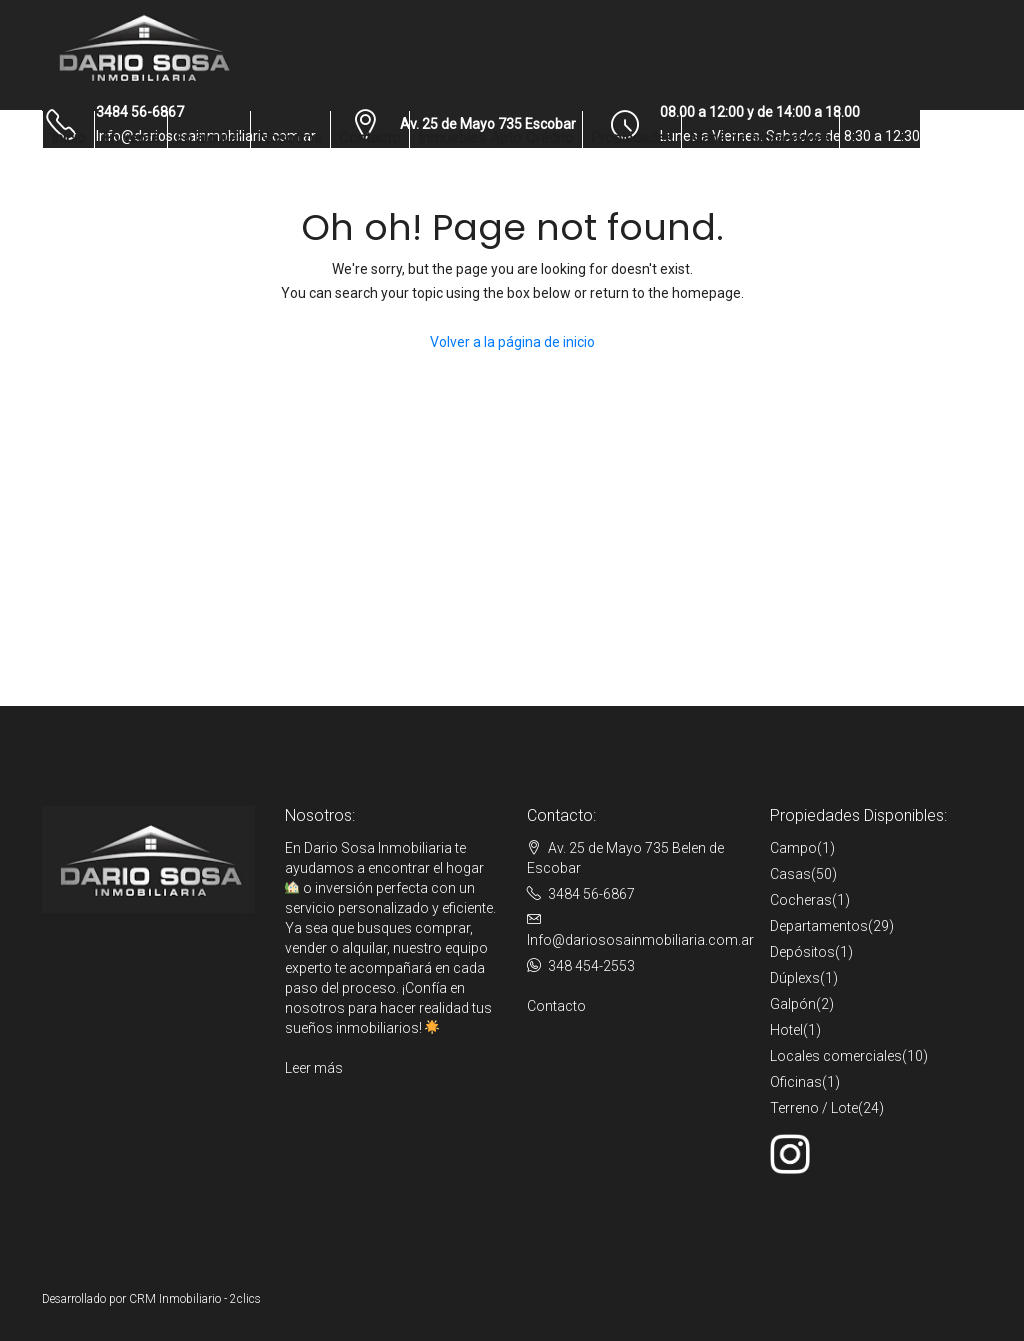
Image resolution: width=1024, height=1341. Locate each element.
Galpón (793, 1004)
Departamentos (819, 926)
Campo (793, 848)
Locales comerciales (836, 1056)
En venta (131, 138)
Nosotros (290, 138)
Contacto (370, 138)
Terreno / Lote (814, 1108)
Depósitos (802, 952)
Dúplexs (795, 978)
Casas (790, 874)
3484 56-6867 (591, 894)
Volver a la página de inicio (512, 342)
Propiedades (632, 138)
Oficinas (796, 1082)
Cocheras (801, 900)
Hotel (786, 1030)
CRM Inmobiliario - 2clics (195, 1299)
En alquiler (209, 138)
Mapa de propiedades (760, 138)
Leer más (314, 1068)
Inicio (68, 138)
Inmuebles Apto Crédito (496, 138)
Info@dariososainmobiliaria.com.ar (640, 940)
